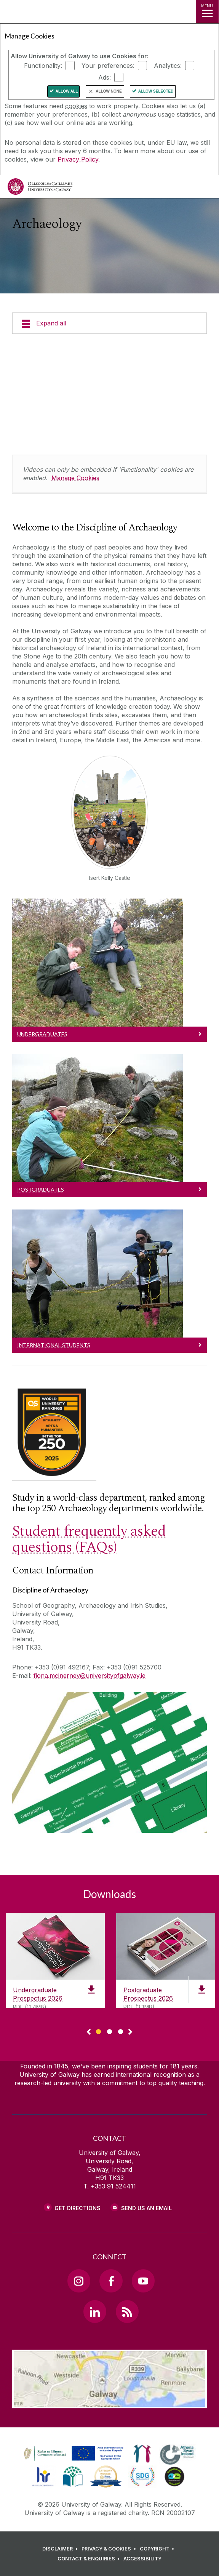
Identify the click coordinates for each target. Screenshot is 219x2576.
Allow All (67, 91)
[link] (72, 2453)
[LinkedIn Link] (94, 2311)
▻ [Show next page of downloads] (130, 2032)
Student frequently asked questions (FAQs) (89, 1539)
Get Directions (77, 2208)
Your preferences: (108, 65)
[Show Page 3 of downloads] (120, 2030)
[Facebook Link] (110, 2280)
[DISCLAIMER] (61, 2549)
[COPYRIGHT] (158, 2549)
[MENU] (207, 11)
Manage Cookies (75, 478)
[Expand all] (109, 323)
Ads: (104, 77)
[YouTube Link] (143, 2280)
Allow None (108, 91)
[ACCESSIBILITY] (142, 2559)
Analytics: (168, 65)
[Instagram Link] (78, 2280)
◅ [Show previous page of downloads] (89, 2032)
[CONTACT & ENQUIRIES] (90, 2559)
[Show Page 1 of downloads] (98, 2030)
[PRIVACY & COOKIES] (110, 2549)
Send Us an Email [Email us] (146, 2208)
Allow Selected (156, 91)
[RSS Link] (127, 2311)
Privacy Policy (78, 159)
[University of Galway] (40, 188)
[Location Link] (110, 2402)
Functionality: (43, 65)
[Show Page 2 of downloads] (109, 2030)
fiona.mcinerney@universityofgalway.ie (89, 1675)
